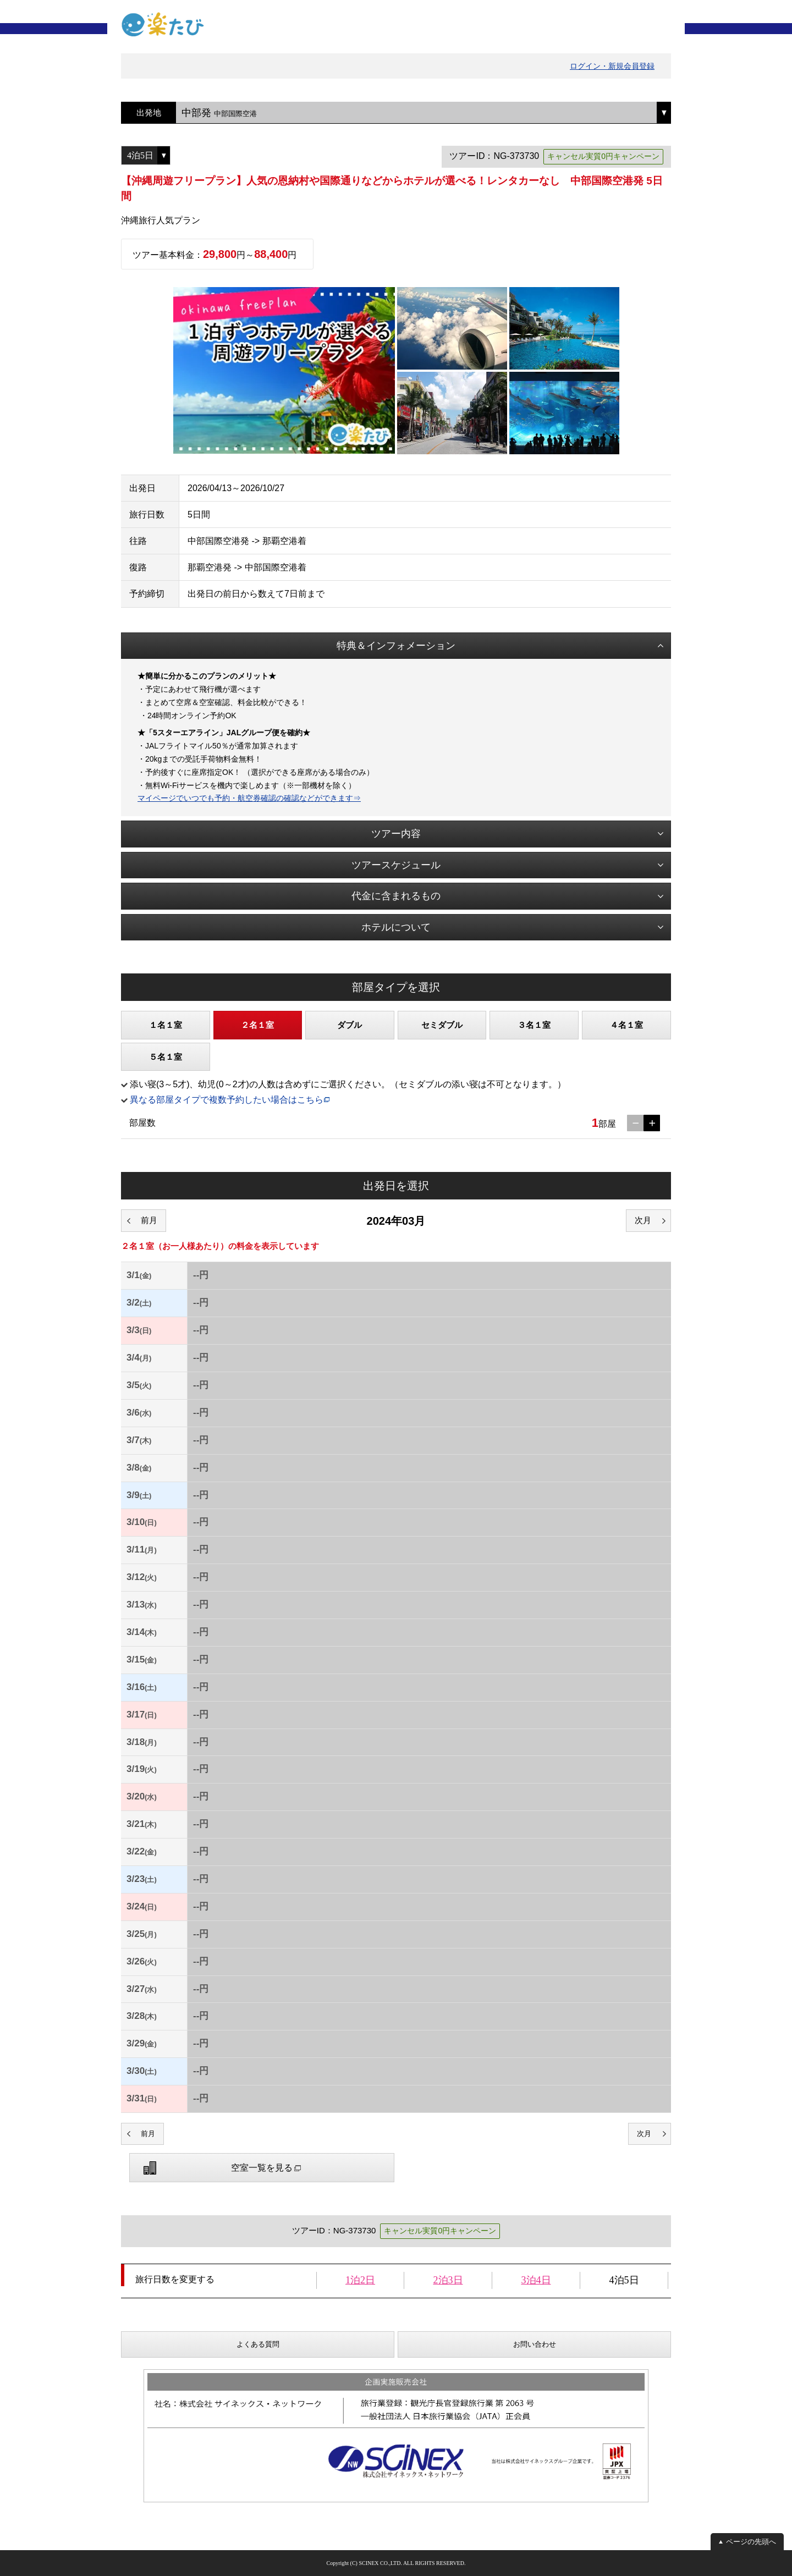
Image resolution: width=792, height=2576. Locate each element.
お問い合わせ (534, 2344)
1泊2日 (360, 2280)
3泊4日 (536, 2280)
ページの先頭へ (751, 2542)
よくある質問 (258, 2344)
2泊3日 (448, 2280)
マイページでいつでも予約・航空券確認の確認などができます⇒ (249, 798)
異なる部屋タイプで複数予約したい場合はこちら (226, 1099)
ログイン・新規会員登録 (612, 66)
